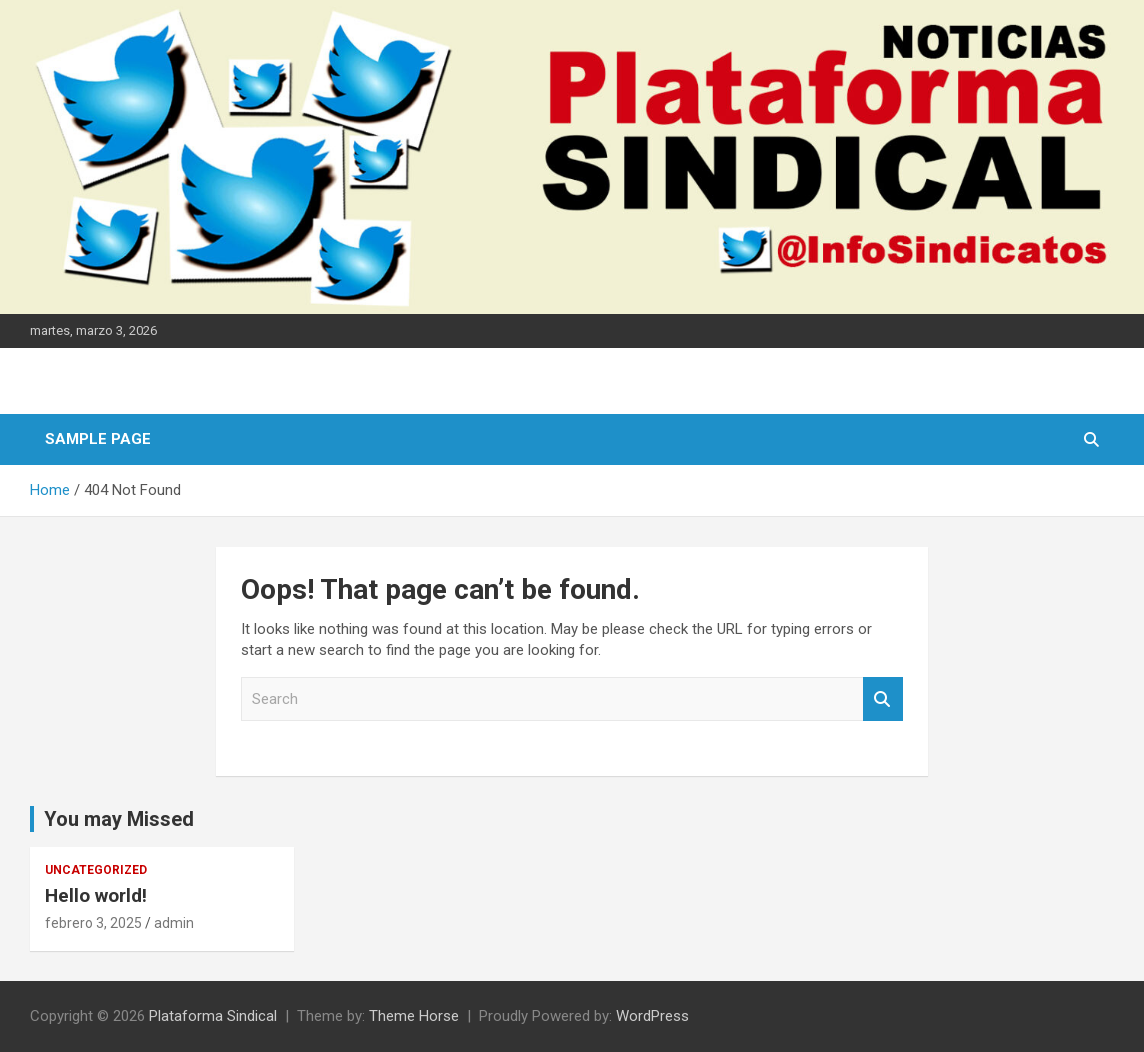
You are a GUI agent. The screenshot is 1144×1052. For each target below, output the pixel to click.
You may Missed (119, 819)
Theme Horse (414, 1016)
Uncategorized (96, 870)
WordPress (652, 1016)
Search (883, 699)
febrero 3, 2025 (93, 923)
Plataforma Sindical (213, 1016)
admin (174, 923)
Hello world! (96, 895)
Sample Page (98, 439)
